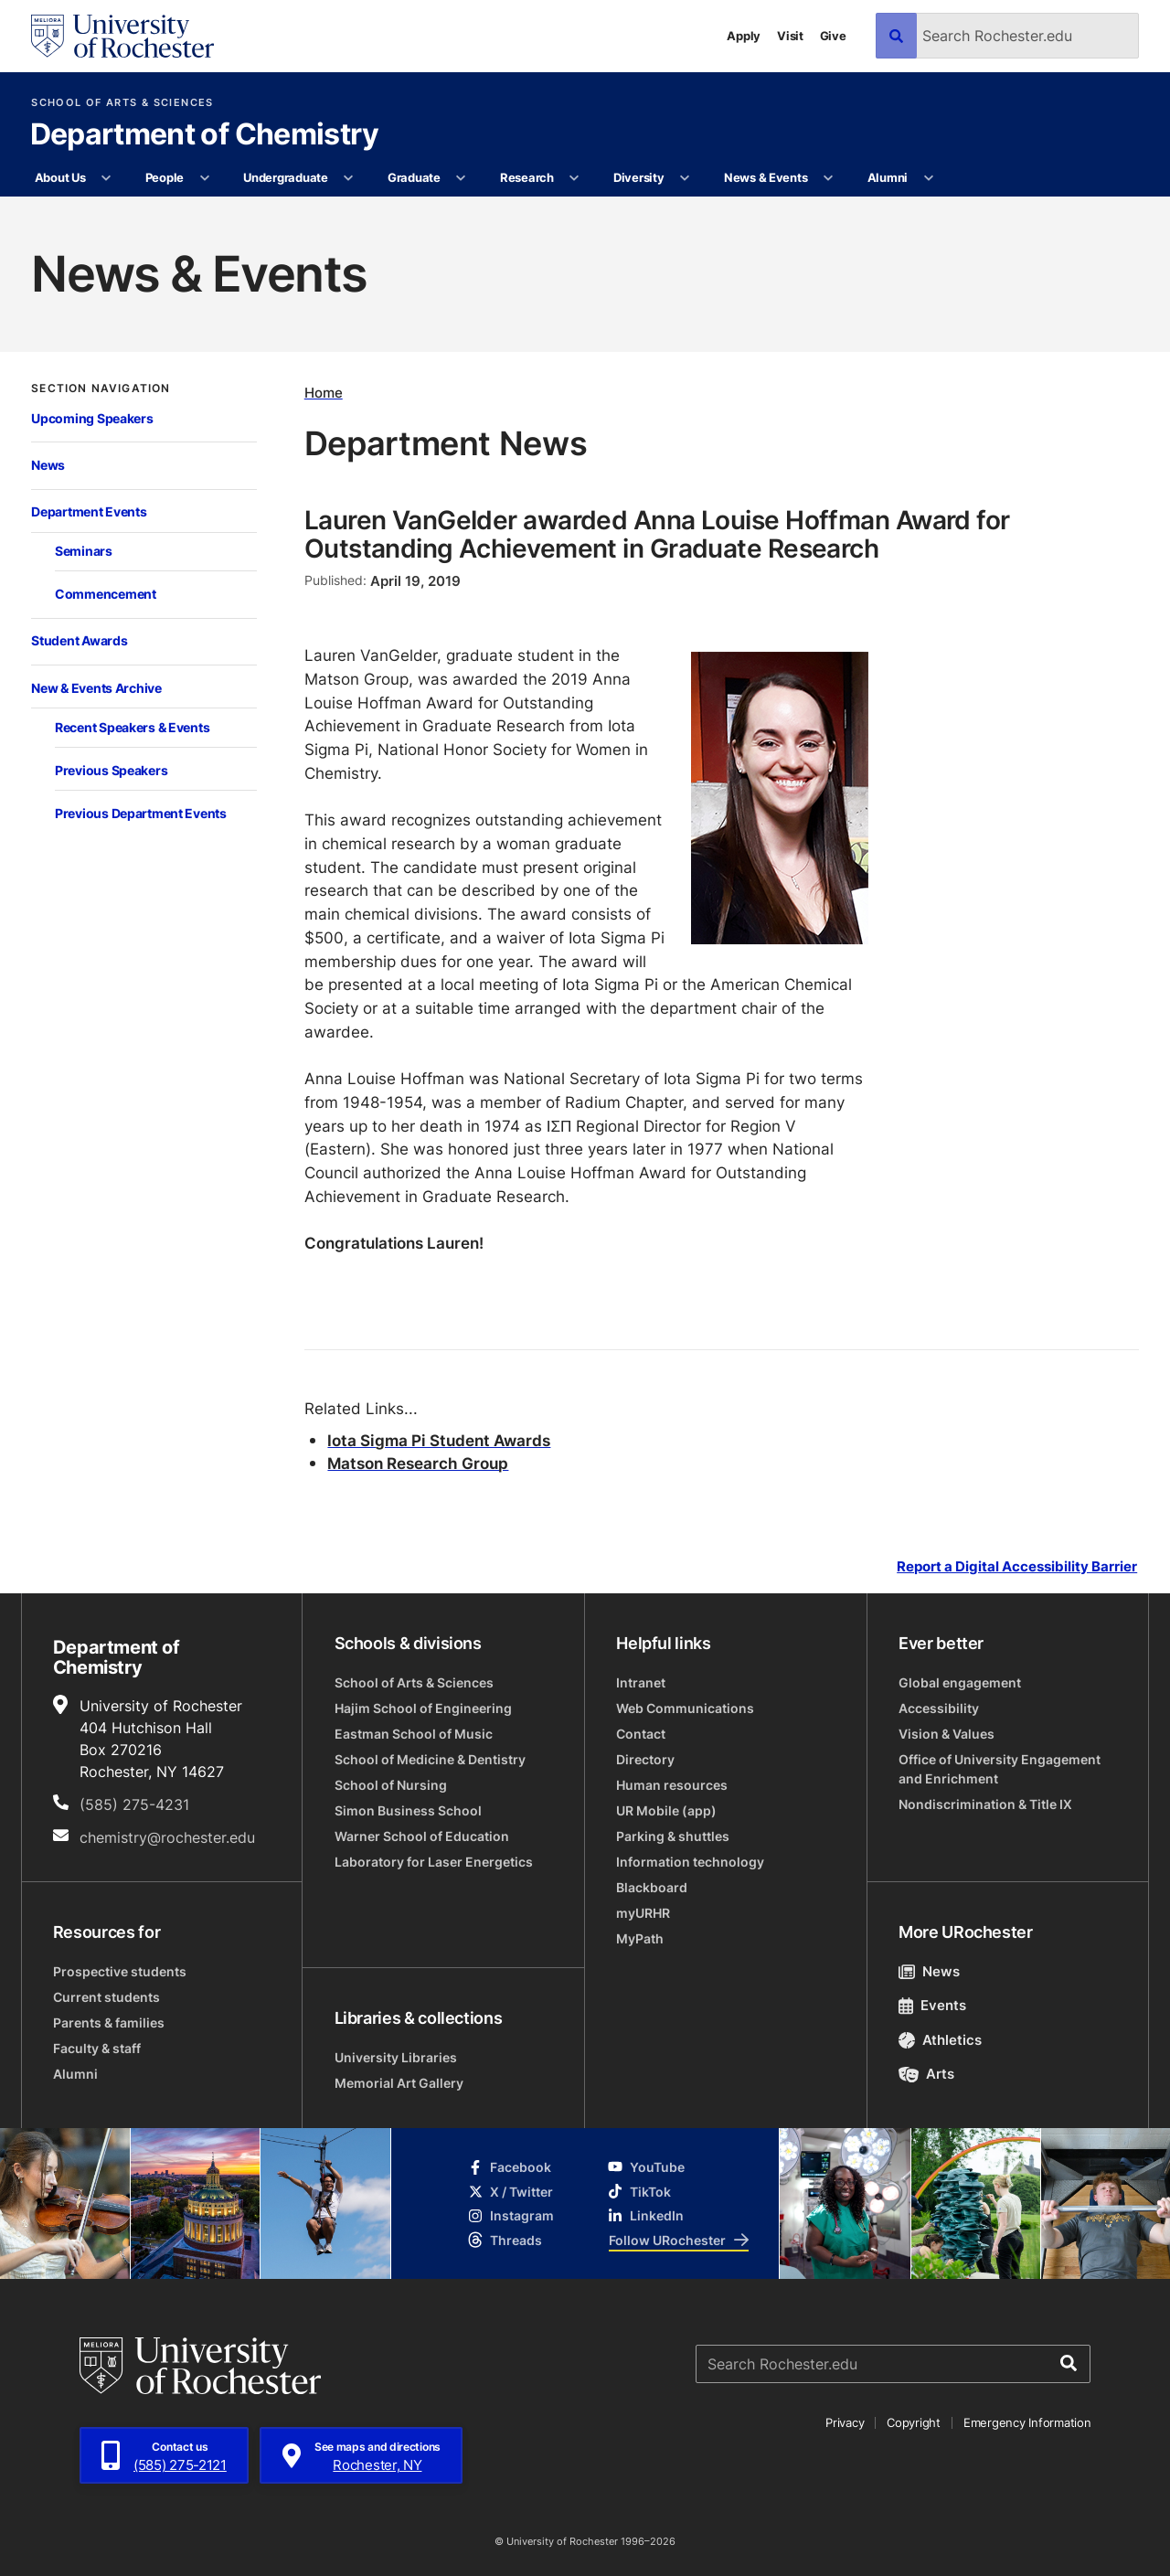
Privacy (844, 2422)
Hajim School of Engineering (423, 1708)
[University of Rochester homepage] (122, 36)
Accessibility (939, 1708)
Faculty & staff (97, 2048)
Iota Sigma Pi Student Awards (438, 1440)
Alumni (887, 177)
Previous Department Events (141, 813)
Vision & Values (946, 1733)
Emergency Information (1027, 2422)
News (48, 465)
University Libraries (396, 2057)
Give (833, 35)
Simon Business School (408, 1810)
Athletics (940, 2039)
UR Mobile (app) (666, 1810)
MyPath (640, 1938)
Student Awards (79, 640)
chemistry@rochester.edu (167, 1837)
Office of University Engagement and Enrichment (1000, 1769)
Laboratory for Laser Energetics (434, 1861)
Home (323, 392)
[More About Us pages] (106, 178)
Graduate (414, 177)
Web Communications (685, 1708)
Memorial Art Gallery (399, 2083)
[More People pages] (204, 178)
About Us (60, 177)
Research (527, 177)
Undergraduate (285, 177)
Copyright (914, 2422)
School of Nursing (391, 1785)
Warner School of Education (422, 1836)
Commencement (105, 593)
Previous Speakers (111, 770)
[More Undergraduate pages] (349, 178)
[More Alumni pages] (928, 178)
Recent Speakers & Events (132, 727)
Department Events (88, 511)
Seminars (83, 550)
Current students (106, 1997)
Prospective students (119, 1971)
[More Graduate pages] (461, 178)
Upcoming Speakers (92, 418)
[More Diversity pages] (685, 178)
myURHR (643, 1912)
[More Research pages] (574, 178)
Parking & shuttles (672, 1836)
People (164, 177)
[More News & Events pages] (829, 178)
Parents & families (109, 2022)
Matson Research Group (417, 1463)
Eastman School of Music (414, 1733)
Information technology (690, 1861)
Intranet (640, 1682)
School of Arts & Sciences (122, 103)
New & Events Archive (96, 688)
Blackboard (651, 1887)
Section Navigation (100, 388)
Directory (645, 1759)
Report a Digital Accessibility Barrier (1017, 1566)
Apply (743, 35)
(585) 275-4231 (134, 1804)
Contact (640, 1733)
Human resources (672, 1785)
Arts (926, 2073)
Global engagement (960, 1682)
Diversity (639, 177)
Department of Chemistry (204, 135)
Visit (790, 35)
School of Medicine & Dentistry (430, 1759)
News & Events (766, 177)
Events (932, 2005)
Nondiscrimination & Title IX (985, 1804)
